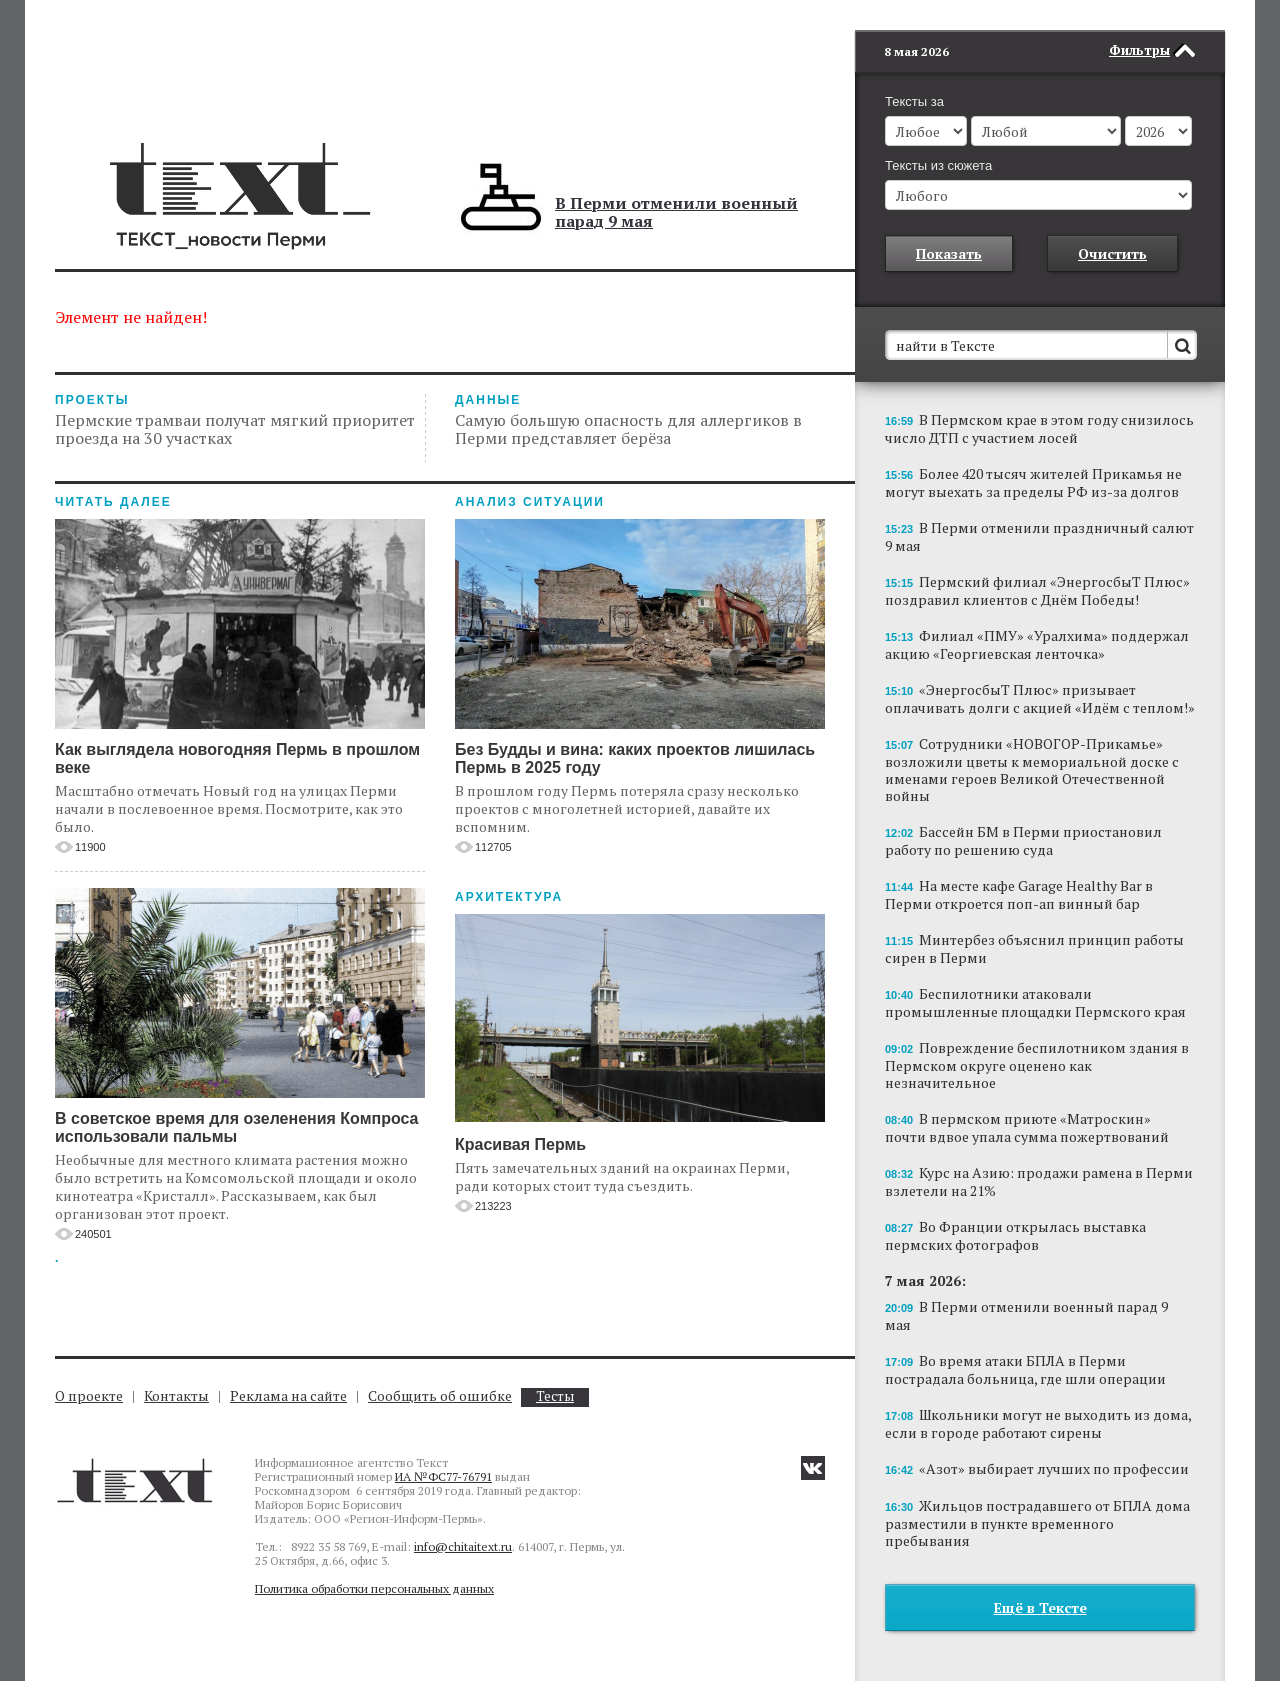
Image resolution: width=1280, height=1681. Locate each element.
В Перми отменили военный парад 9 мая (676, 212)
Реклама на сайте (288, 1395)
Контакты (176, 1395)
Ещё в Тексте (1040, 1607)
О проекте (89, 1395)
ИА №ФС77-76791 (443, 1476)
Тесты (555, 1396)
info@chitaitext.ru (463, 1546)
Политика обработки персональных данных (374, 1588)
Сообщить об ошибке (440, 1395)
